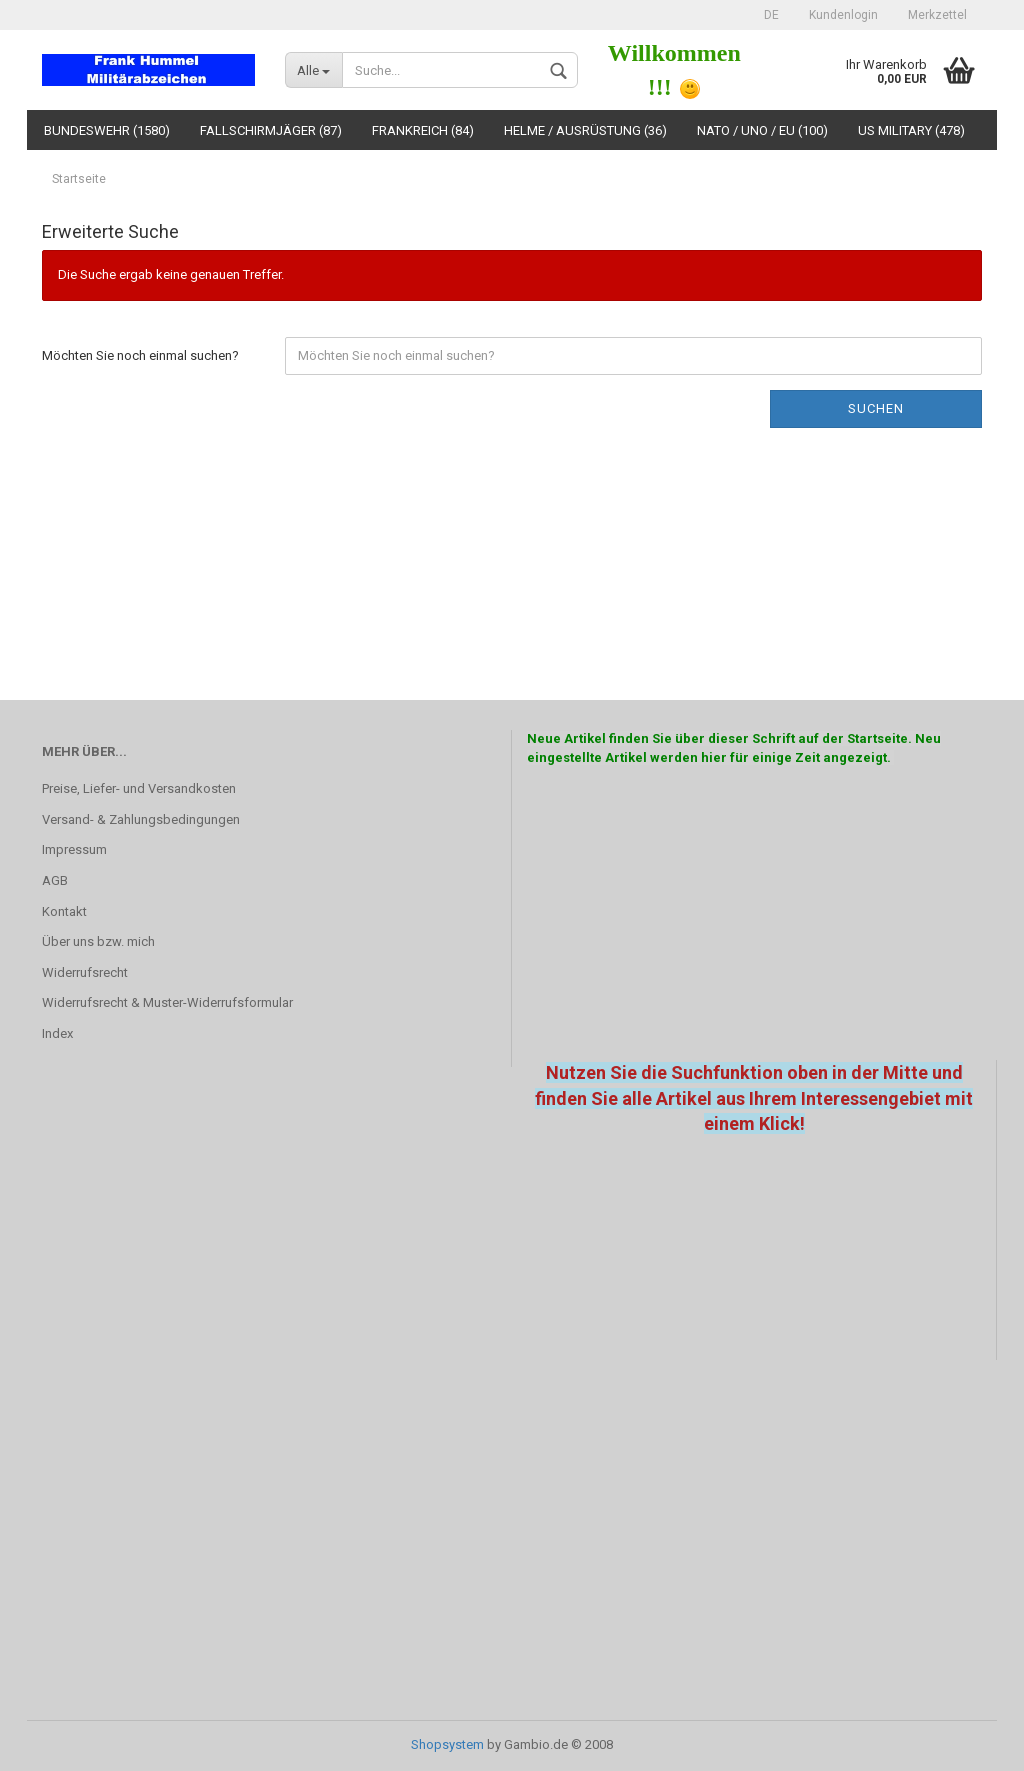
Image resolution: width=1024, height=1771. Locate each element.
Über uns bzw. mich (98, 941)
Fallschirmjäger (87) (271, 130)
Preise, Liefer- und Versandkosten (139, 788)
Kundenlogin (843, 15)
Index (57, 1033)
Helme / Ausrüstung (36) (585, 130)
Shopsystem (447, 1744)
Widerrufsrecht (85, 972)
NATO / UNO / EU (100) (762, 130)
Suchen (876, 408)
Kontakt (64, 911)
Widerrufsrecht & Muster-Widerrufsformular (167, 1002)
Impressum (74, 849)
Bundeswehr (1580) (107, 130)
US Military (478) (911, 130)
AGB (55, 880)
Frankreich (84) (423, 130)
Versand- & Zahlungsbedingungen (141, 819)
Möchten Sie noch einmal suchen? (140, 355)
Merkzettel (937, 15)
